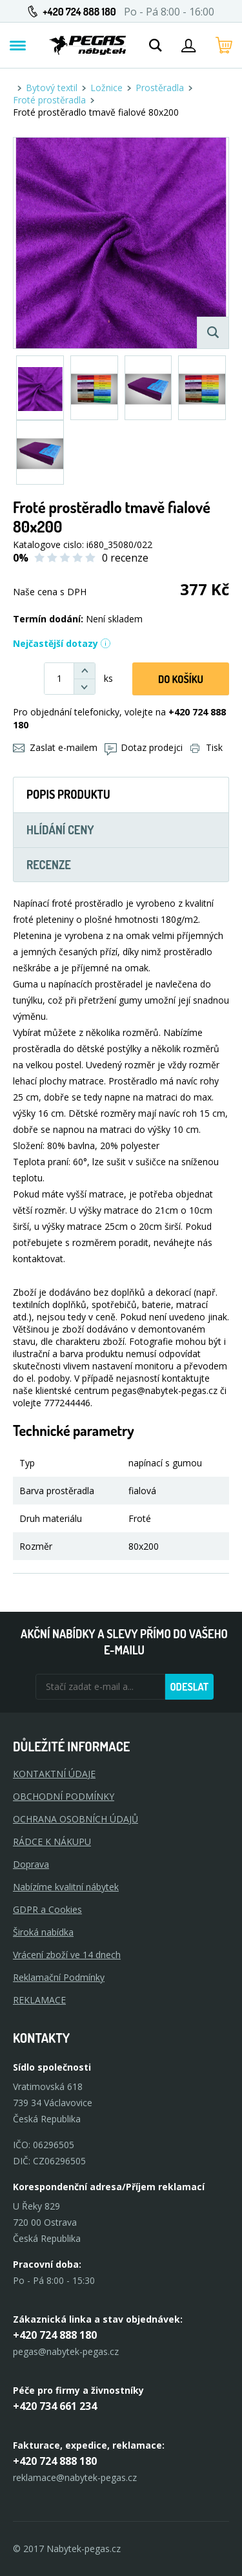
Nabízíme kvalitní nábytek (66, 1887)
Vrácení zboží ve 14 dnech (67, 1954)
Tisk (206, 747)
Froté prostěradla (49, 100)
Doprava (31, 1864)
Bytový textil (51, 87)
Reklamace (39, 2000)
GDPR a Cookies (47, 1909)
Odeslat (189, 1686)
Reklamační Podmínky (59, 1977)
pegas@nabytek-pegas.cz (66, 2351)
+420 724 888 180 (79, 11)
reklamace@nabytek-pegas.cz (75, 2477)
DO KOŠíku (180, 679)
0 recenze (125, 558)
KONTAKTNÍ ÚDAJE (54, 1774)
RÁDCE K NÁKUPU (52, 1841)
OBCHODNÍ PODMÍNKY (63, 1796)
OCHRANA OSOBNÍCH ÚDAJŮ (75, 1819)
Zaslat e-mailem (55, 747)
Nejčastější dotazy (62, 643)
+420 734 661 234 (55, 2406)
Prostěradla (160, 87)
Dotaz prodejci (144, 747)
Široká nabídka (43, 1932)
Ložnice (106, 87)
